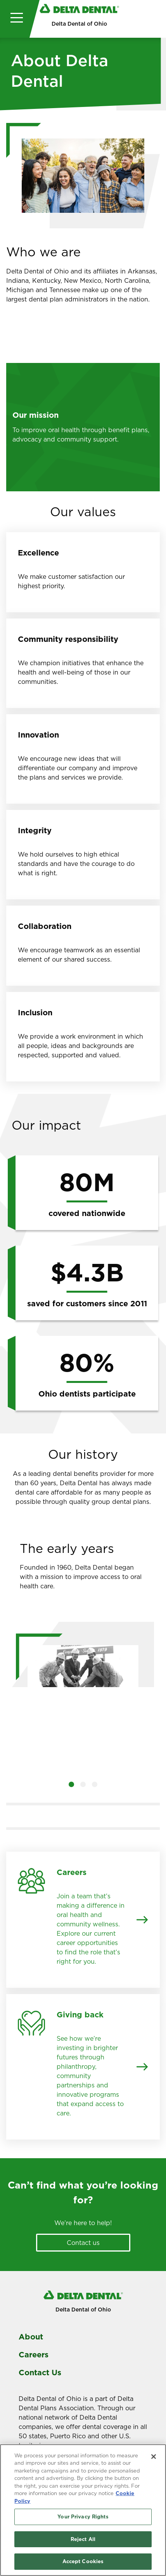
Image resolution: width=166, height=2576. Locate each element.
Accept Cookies (83, 2561)
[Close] (153, 2457)
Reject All (83, 2539)
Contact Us (40, 2372)
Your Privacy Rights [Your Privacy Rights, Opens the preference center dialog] (82, 2516)
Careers (33, 2354)
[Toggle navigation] (14, 19)
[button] (71, 1784)
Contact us (83, 2242)
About (31, 2336)
